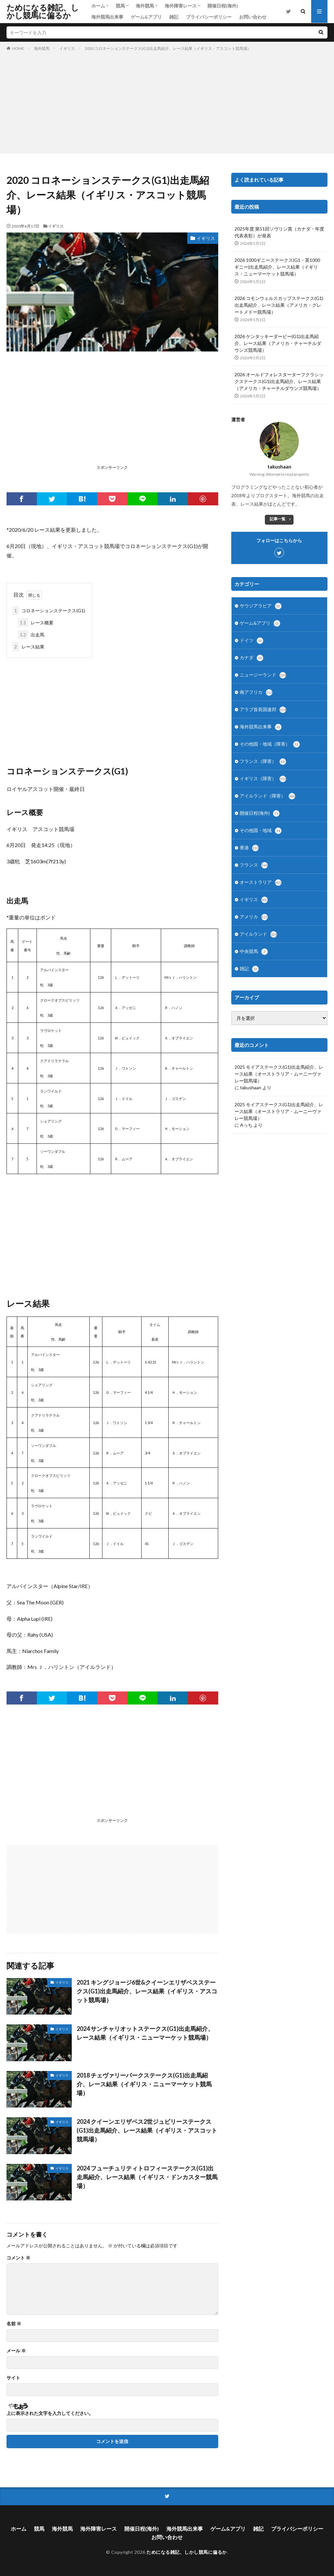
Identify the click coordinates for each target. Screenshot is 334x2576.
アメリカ (254, 917)
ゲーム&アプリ (146, 17)
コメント (18, 2258)
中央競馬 (254, 951)
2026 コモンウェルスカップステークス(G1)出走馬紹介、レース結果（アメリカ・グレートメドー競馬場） (279, 305)
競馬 (120, 5)
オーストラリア (260, 882)
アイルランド (258, 934)
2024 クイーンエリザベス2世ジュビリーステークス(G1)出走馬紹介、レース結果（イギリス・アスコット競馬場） (147, 2130)
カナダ (251, 658)
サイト (13, 2377)
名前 (14, 2323)
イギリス (67, 48)
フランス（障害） (263, 761)
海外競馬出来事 (107, 17)
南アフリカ (256, 692)
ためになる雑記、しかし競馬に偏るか (43, 11)
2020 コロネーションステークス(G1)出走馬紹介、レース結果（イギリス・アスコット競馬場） (168, 48)
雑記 (173, 17)
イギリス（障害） (263, 779)
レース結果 (28, 646)
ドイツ (251, 640)
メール (16, 2350)
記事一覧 (277, 518)
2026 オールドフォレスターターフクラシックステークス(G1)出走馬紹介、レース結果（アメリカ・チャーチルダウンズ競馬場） (279, 381)
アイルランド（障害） (267, 796)
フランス (254, 865)
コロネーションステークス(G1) (48, 610)
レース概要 (35, 622)
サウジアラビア (260, 606)
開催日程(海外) (222, 5)
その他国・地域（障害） (270, 744)
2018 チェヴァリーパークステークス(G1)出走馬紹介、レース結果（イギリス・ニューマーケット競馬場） (144, 2084)
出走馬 (31, 634)
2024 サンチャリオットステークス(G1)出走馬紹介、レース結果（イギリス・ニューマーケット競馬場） (145, 2033)
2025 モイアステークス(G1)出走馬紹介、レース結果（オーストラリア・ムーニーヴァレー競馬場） (279, 1073)
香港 (249, 848)
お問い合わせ (252, 17)
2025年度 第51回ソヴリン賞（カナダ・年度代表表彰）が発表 (279, 232)
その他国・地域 (260, 830)
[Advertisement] (167, 100)
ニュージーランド (263, 675)
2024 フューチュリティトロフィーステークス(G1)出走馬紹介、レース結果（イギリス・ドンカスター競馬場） (147, 2177)
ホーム (98, 5)
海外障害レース (181, 5)
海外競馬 (145, 5)
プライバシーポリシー (209, 17)
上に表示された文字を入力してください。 (50, 2413)
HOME (18, 48)
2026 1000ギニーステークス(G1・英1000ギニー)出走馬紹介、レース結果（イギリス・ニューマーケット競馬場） (277, 266)
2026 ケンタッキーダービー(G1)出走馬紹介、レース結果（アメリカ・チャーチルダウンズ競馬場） (278, 343)
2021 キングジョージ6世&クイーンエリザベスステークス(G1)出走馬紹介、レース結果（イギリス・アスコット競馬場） (147, 1991)
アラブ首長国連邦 (263, 710)
